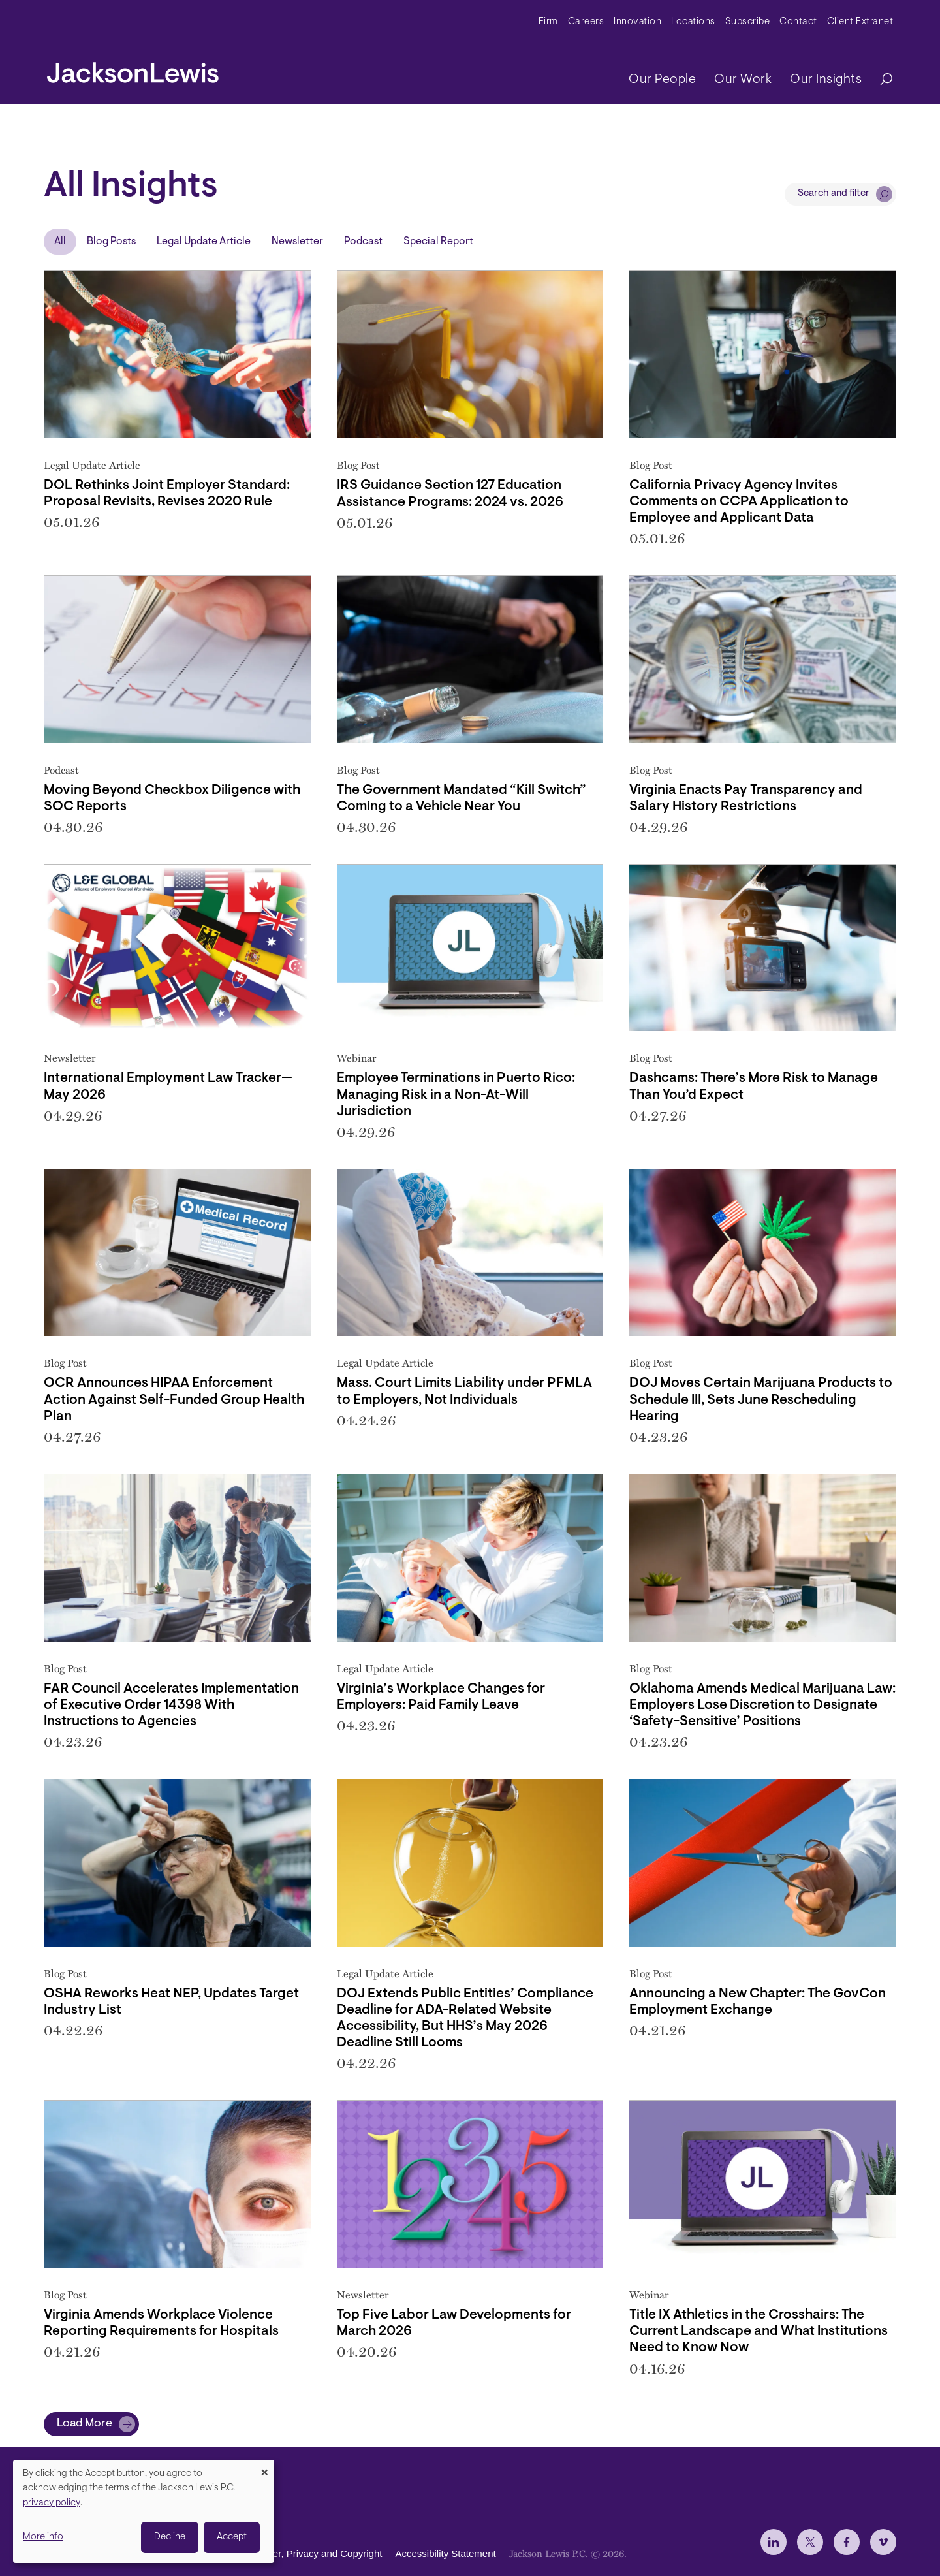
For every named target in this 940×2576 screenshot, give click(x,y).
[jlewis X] (810, 2542)
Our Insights (826, 79)
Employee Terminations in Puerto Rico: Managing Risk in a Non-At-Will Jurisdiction (456, 1095)
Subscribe (747, 22)
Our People (662, 79)
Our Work (743, 79)
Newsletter (297, 241)
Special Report (438, 241)
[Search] (880, 80)
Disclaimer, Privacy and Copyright (309, 2553)
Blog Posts (111, 241)
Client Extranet (860, 22)
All (60, 241)
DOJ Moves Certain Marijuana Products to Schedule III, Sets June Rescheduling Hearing (760, 1399)
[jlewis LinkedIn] (773, 2542)
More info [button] (43, 2537)
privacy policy (51, 2503)
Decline (169, 2537)
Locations (693, 22)
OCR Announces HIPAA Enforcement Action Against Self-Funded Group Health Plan (174, 1399)
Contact (798, 22)
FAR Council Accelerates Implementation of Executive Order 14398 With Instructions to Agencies (171, 1705)
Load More (84, 2424)
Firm (548, 22)
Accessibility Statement (445, 2553)
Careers (586, 22)
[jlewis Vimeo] (883, 2542)
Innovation (637, 22)
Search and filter (834, 194)
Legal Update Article (204, 241)
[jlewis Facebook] (847, 2542)
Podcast (363, 241)
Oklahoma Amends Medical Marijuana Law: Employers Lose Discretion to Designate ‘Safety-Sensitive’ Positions (762, 1705)
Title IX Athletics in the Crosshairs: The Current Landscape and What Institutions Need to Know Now (758, 2331)
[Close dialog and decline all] (264, 2468)
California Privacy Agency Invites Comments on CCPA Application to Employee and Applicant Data (739, 502)
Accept (232, 2537)
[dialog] (143, 2511)
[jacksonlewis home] (133, 69)
